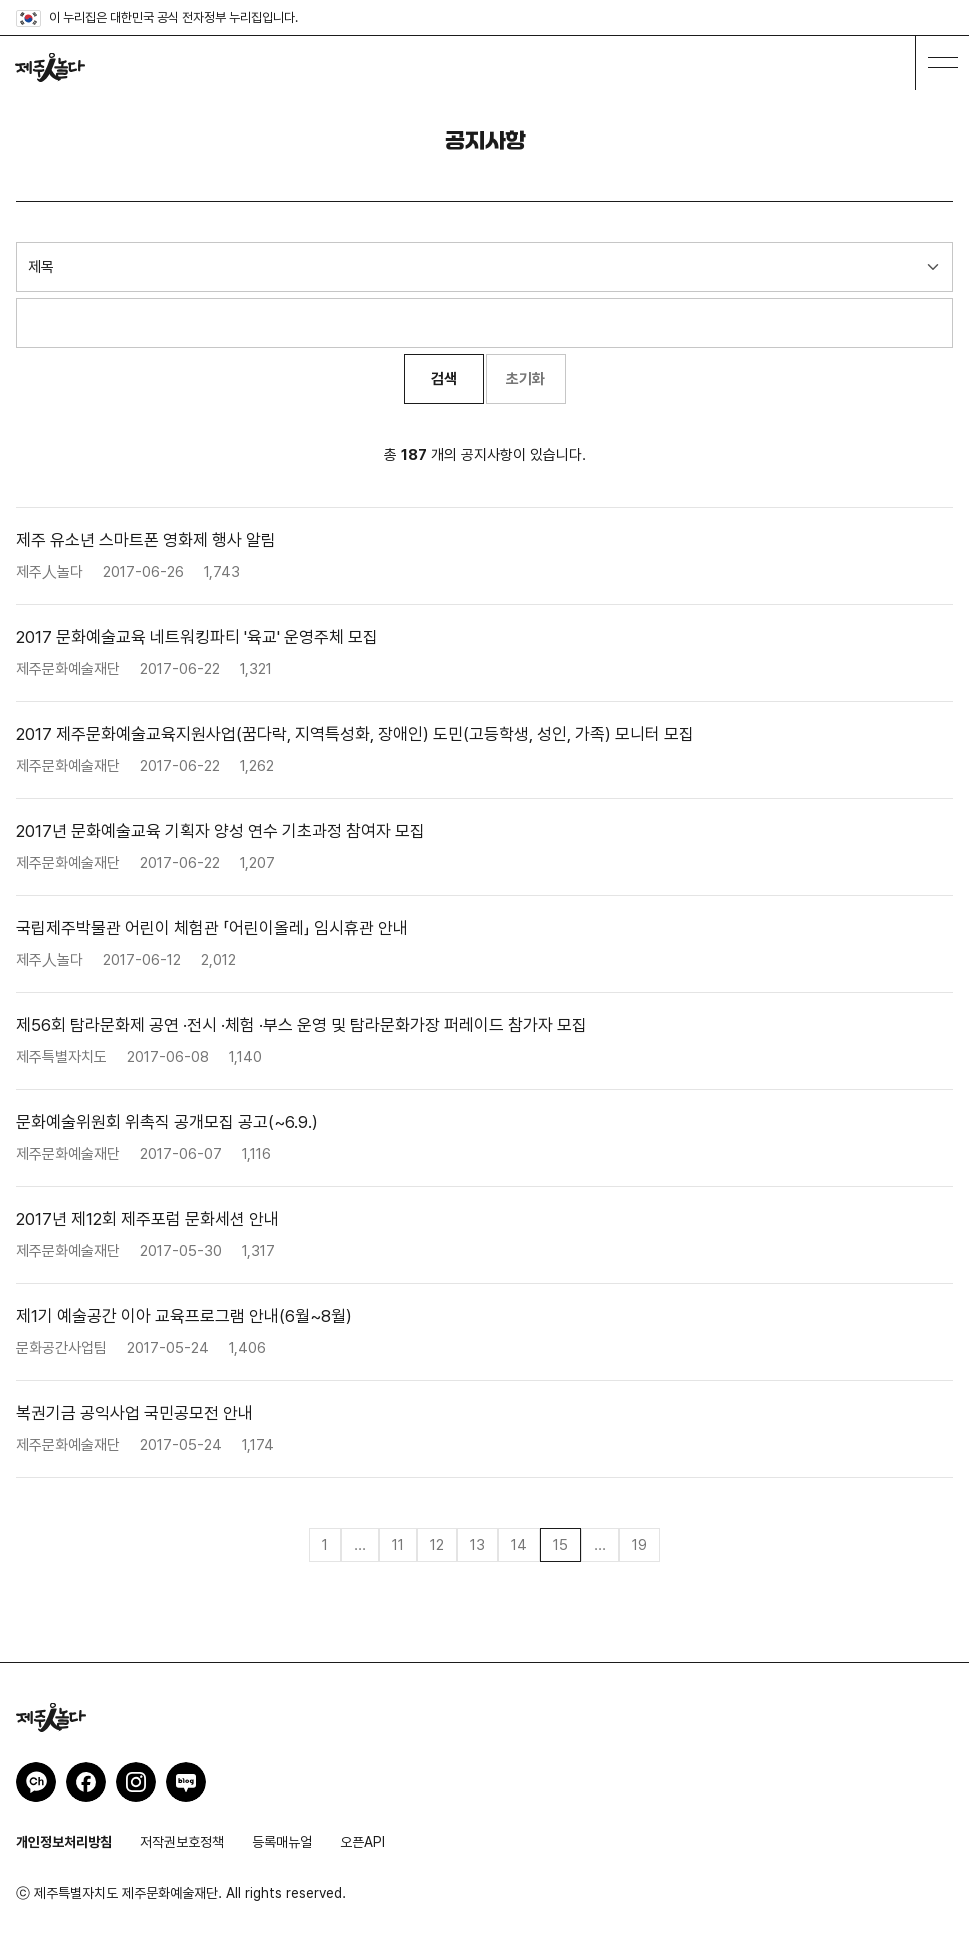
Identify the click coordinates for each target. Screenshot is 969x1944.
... (360, 1545)
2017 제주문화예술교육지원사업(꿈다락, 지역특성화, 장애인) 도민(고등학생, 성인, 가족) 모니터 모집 (355, 734)
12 (437, 1545)
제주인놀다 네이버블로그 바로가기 (186, 1782)
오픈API (362, 1842)
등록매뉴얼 (282, 1842)
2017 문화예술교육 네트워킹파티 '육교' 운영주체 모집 (197, 637)
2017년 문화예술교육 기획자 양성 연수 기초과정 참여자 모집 (220, 831)
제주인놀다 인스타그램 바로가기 (136, 1782)
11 (398, 1545)
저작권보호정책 (182, 1842)
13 (477, 1545)
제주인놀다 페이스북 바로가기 (86, 1782)
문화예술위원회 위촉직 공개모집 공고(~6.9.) (167, 1122)
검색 (444, 379)
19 (639, 1545)
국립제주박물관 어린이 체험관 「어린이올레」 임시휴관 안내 (212, 928)
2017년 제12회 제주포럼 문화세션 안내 (147, 1219)
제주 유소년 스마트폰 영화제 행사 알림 (146, 540)
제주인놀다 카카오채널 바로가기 (36, 1782)
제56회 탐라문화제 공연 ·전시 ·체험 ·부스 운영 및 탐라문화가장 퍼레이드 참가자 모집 (301, 1025)
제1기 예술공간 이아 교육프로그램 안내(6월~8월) (184, 1316)
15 (560, 1545)
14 (519, 1545)
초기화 (525, 379)
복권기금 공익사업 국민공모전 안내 (134, 1413)
